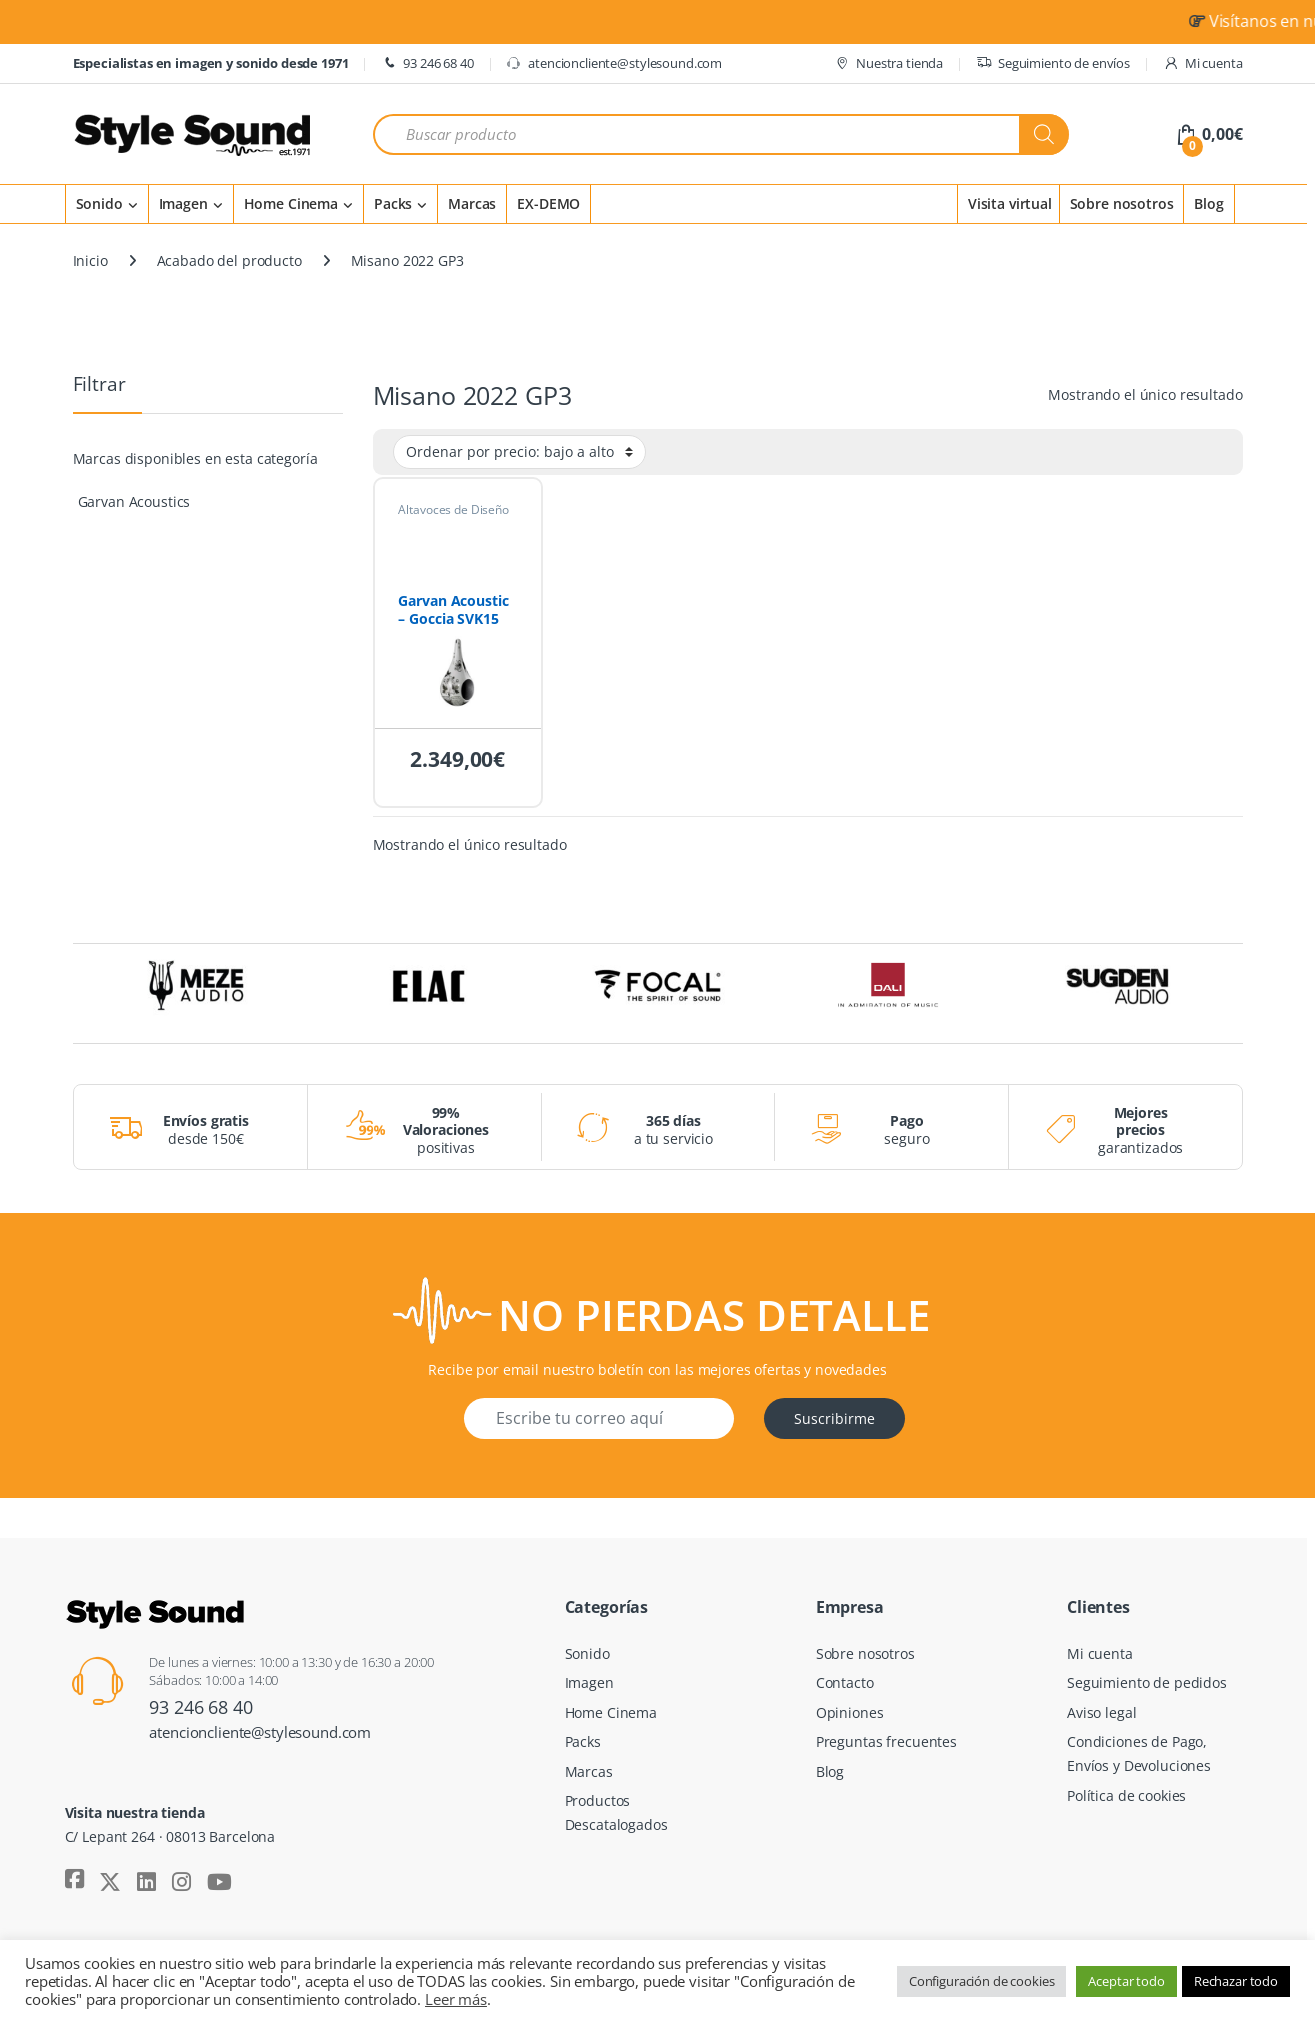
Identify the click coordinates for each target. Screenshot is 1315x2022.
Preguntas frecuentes (886, 1741)
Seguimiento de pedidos (1147, 1682)
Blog (1208, 203)
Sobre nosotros (1122, 203)
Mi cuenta (1203, 63)
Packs (393, 203)
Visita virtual (1010, 203)
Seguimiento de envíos (1053, 63)
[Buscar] (1044, 134)
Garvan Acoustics (134, 501)
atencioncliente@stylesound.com (614, 63)
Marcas (472, 203)
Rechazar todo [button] (1236, 1981)
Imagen (183, 203)
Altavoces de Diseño (453, 509)
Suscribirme (834, 1418)
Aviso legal (1101, 1712)
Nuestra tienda (888, 63)
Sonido (99, 203)
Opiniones (850, 1712)
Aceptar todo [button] (1126, 1981)
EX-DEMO (548, 203)
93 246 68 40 (427, 63)
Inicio (90, 260)
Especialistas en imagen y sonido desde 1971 (211, 63)
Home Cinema (291, 203)
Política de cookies (1126, 1795)
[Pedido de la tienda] (519, 452)
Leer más (456, 1999)
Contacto (845, 1682)
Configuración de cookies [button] (982, 1981)
